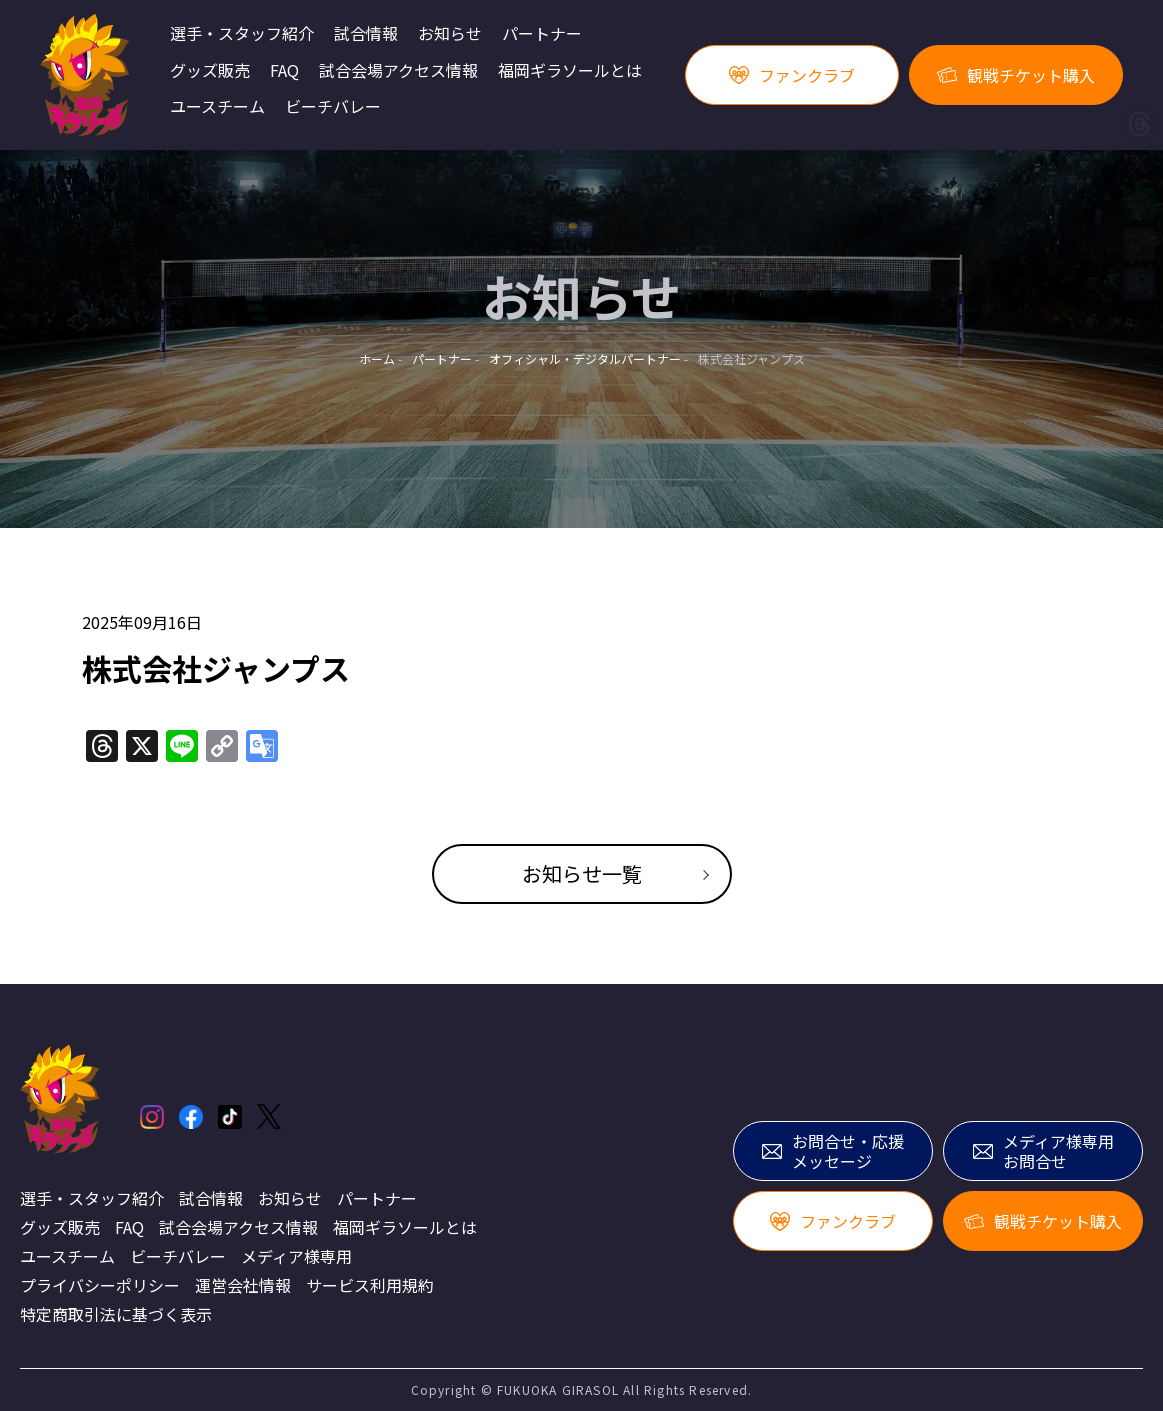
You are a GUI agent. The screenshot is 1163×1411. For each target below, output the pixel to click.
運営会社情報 (243, 1285)
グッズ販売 (210, 71)
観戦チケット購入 (1016, 75)
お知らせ (450, 34)
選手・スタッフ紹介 (242, 34)
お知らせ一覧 (582, 873)
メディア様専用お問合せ (1043, 1151)
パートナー (542, 34)
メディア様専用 (296, 1256)
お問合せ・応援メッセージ (833, 1151)
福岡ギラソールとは (570, 71)
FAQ (284, 71)
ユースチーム (217, 107)
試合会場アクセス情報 (398, 71)
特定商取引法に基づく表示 (116, 1314)
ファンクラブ (792, 75)
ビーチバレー (333, 107)
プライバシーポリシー (100, 1285)
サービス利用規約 (370, 1285)
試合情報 (366, 34)
